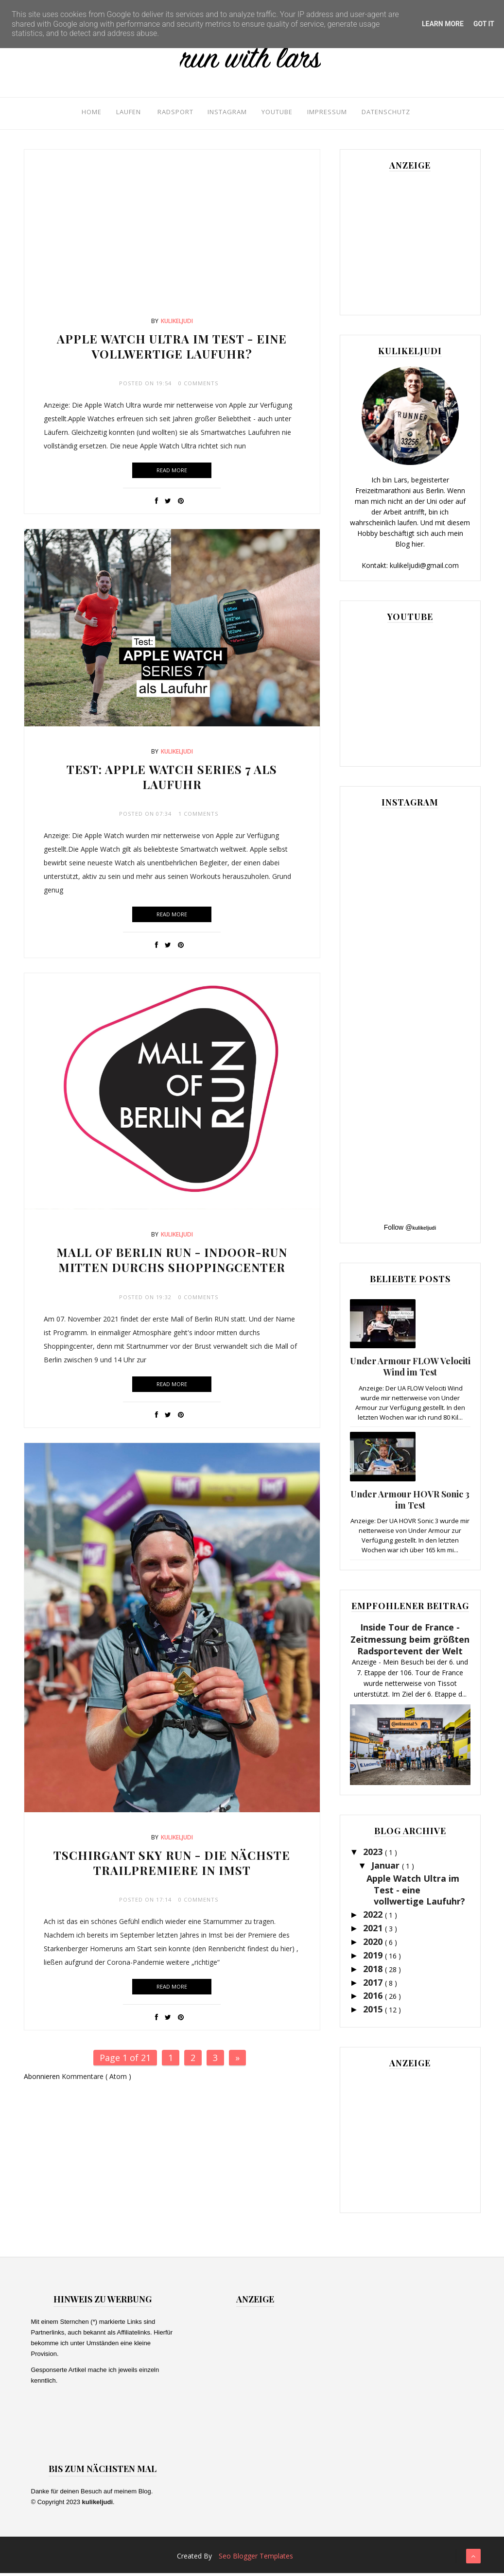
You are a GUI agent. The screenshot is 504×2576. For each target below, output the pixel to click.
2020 (374, 1944)
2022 (374, 1917)
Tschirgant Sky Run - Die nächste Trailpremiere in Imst (171, 1865)
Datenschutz (389, 113)
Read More (171, 473)
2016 (374, 1998)
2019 (374, 1958)
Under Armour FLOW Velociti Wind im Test (410, 1369)
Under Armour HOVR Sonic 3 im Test (409, 1502)
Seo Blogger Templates (256, 2558)
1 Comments (198, 816)
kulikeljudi (177, 324)
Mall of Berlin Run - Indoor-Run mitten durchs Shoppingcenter (171, 1262)
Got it (483, 24)
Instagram (222, 113)
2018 (374, 1971)
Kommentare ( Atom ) (96, 2079)
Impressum (327, 113)
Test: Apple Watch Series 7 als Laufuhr (172, 779)
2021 (374, 1931)
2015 (374, 2012)
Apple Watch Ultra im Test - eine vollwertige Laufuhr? (172, 349)
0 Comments (198, 386)
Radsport (167, 113)
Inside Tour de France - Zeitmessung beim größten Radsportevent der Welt (409, 1642)
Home (80, 113)
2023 (374, 1854)
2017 (374, 1985)
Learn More (443, 24)
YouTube (275, 113)
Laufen (118, 113)
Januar (386, 1868)
